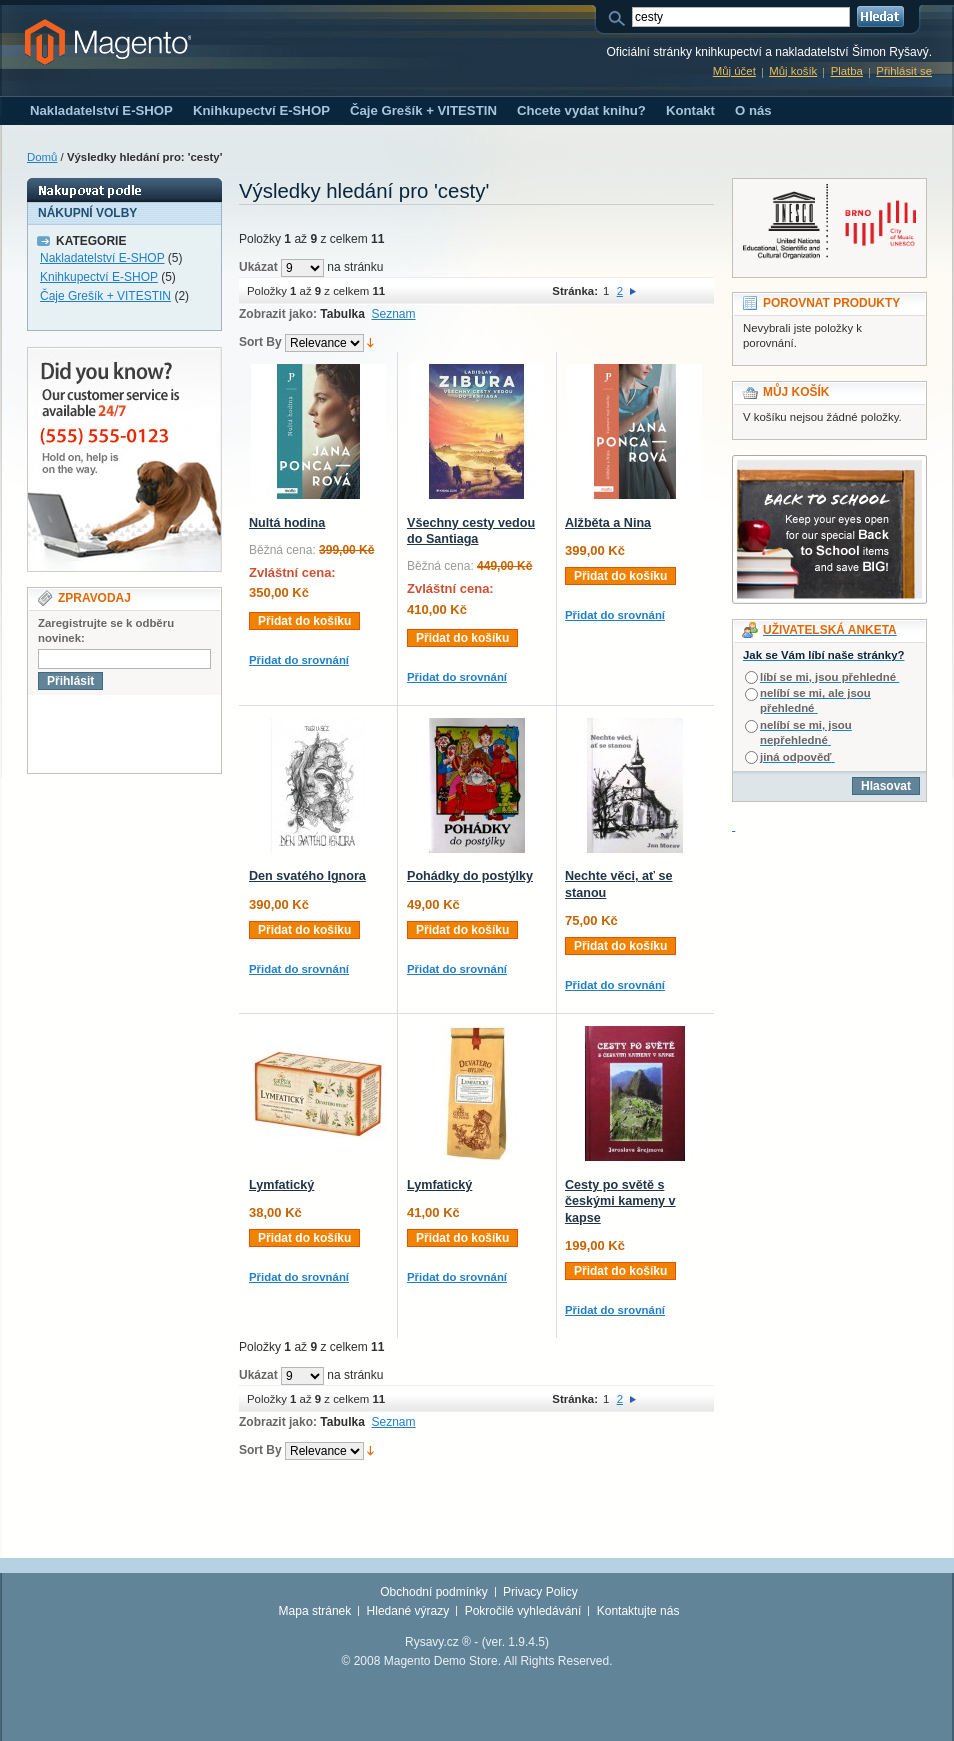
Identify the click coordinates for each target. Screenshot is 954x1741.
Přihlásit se (904, 71)
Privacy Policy (540, 1592)
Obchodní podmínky (433, 1592)
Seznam (394, 314)
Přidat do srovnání (299, 660)
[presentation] (180, 734)
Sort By (260, 342)
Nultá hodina (287, 523)
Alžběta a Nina (608, 523)
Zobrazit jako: (278, 314)
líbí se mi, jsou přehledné (828, 677)
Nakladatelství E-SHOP (102, 258)
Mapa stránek (315, 1611)
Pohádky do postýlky (470, 876)
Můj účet (734, 71)
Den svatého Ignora (307, 876)
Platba (847, 71)
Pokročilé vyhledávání (523, 1611)
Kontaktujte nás (638, 1611)
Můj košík (793, 71)
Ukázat (258, 267)
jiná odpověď (795, 757)
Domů (42, 157)
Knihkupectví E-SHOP (99, 277)
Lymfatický (281, 1185)
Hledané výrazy (408, 1611)
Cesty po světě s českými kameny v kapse (620, 1201)
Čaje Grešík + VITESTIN (105, 296)
